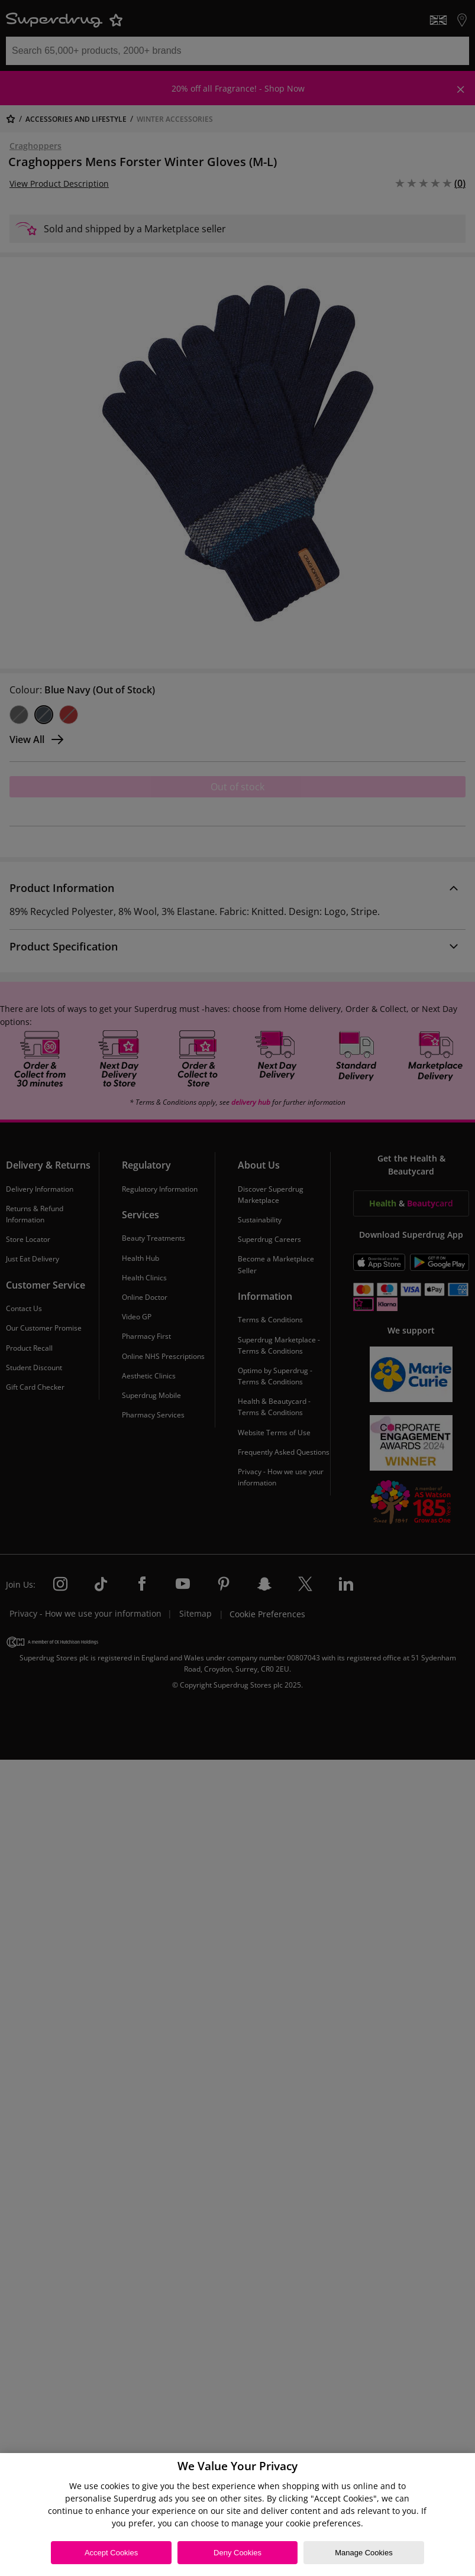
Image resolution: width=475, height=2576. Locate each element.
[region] (237, 2514)
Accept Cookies (111, 2552)
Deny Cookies (237, 2552)
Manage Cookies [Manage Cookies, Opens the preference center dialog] (364, 2552)
